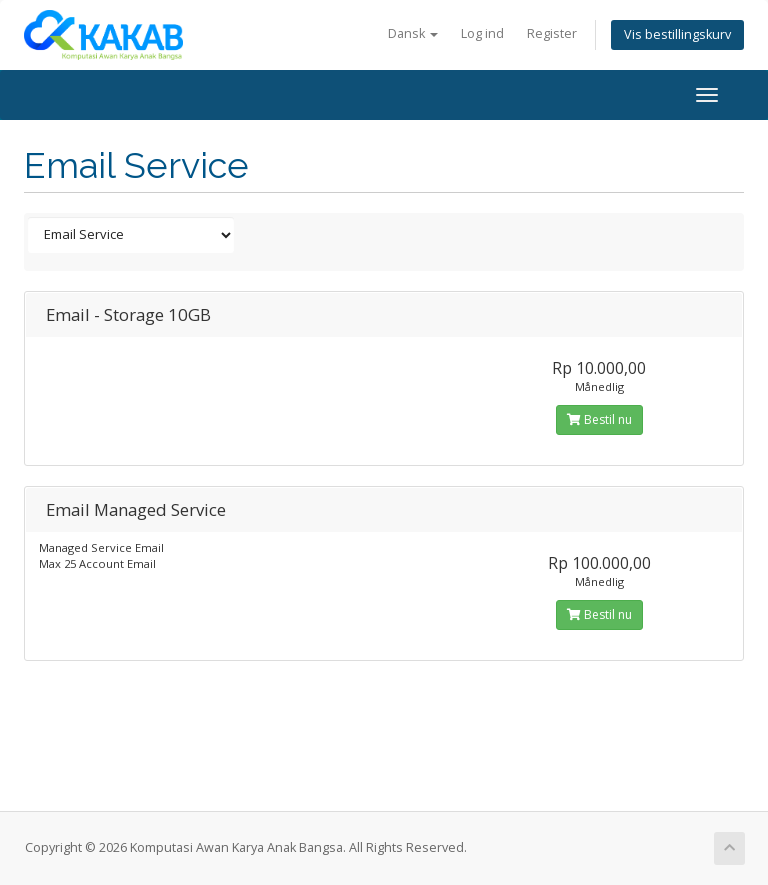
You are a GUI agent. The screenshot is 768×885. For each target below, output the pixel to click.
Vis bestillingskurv (677, 34)
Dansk (413, 33)
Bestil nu (599, 419)
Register (552, 33)
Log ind (482, 33)
